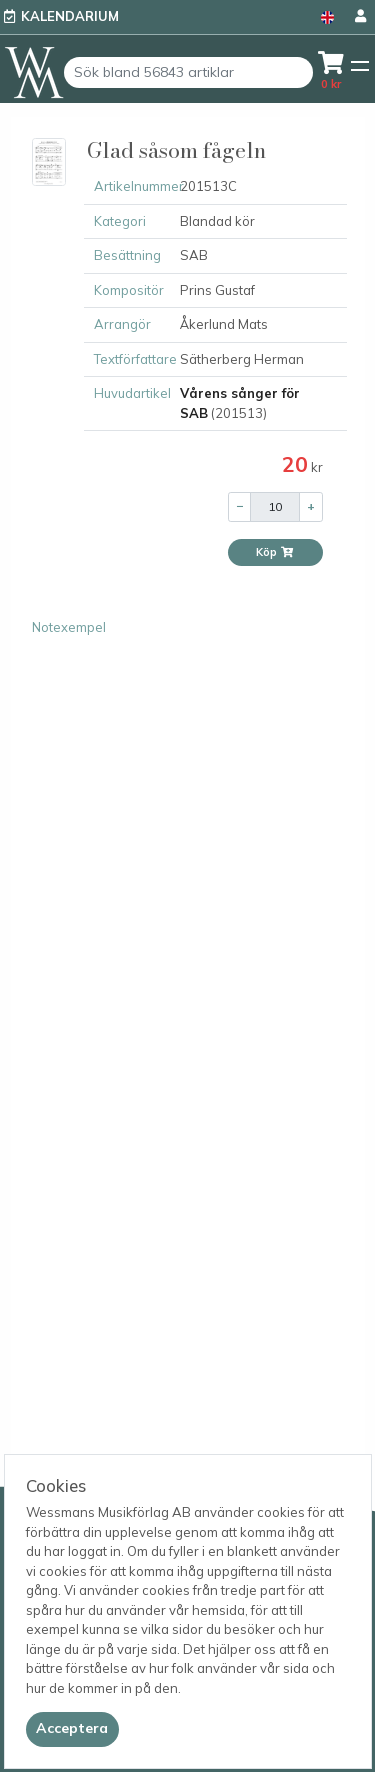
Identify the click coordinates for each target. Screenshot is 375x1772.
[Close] (72, 1729)
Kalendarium (70, 16)
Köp (275, 552)
